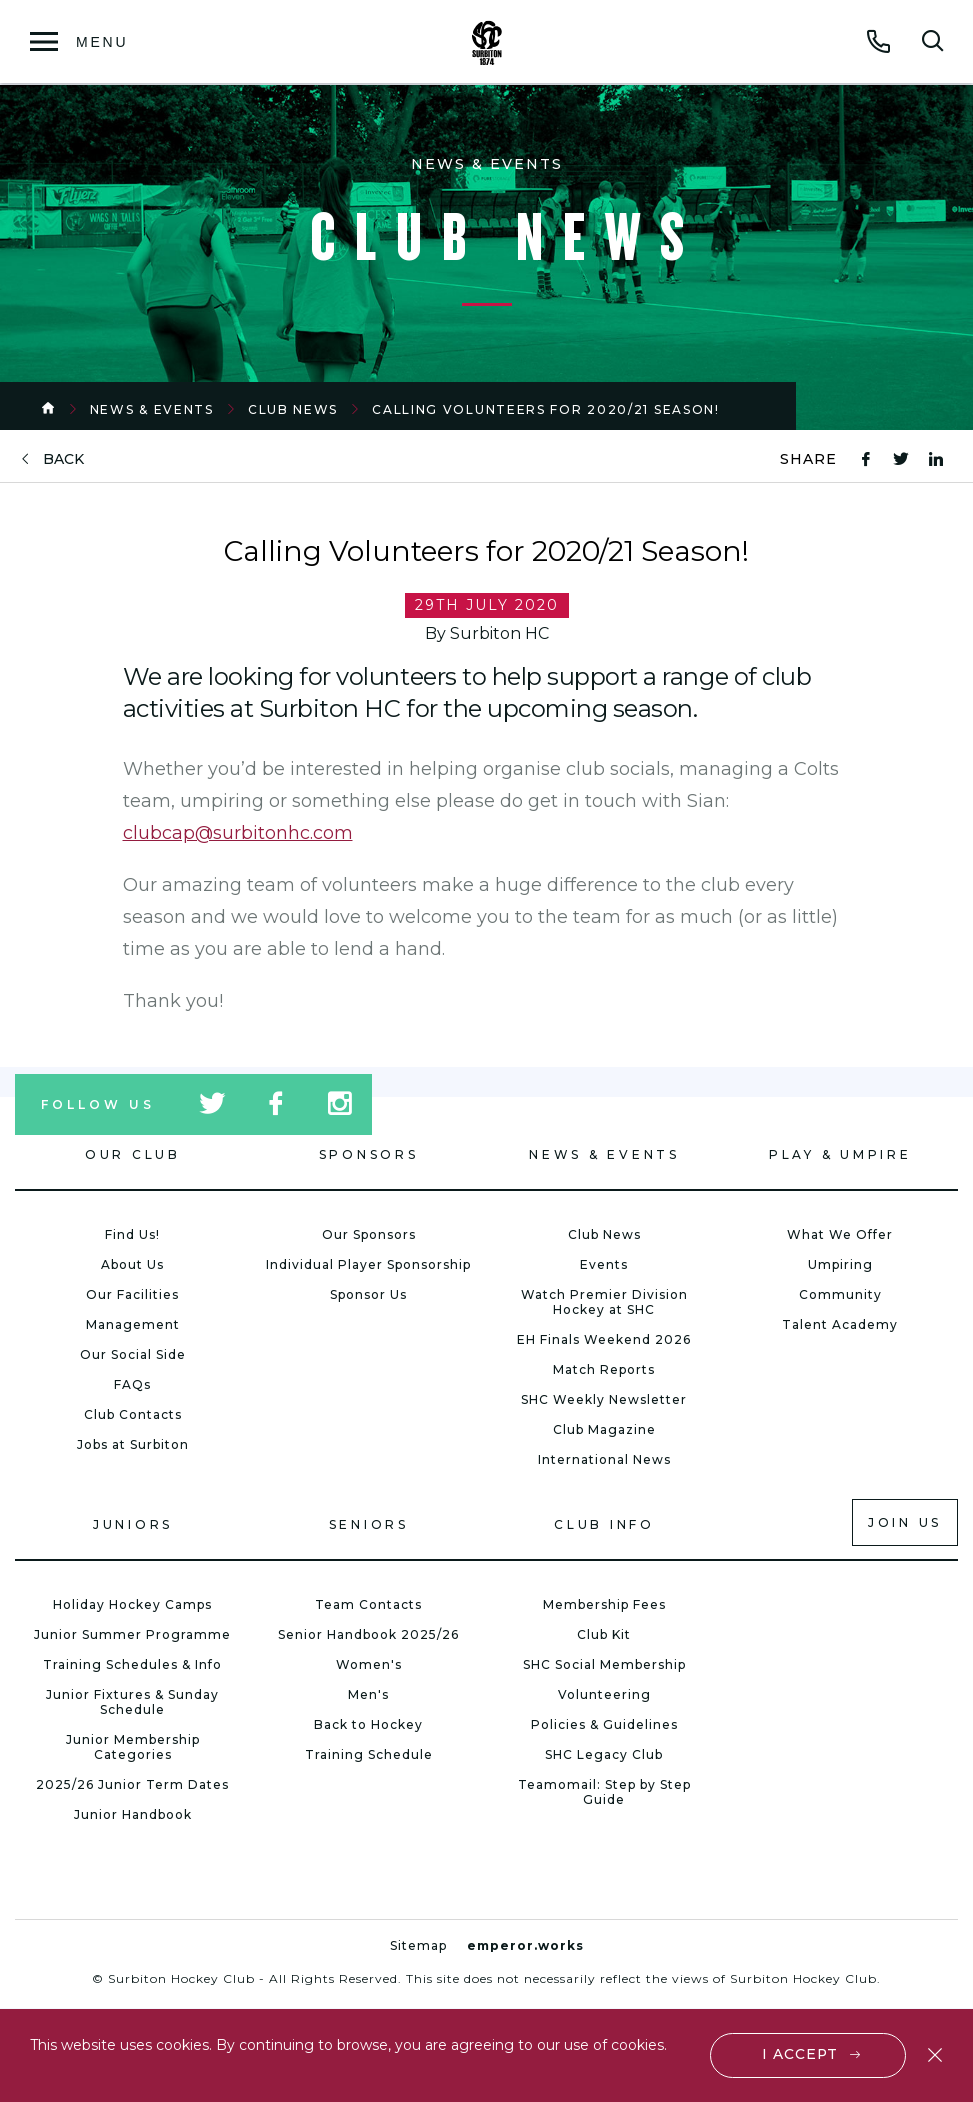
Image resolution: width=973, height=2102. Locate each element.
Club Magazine (604, 1429)
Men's (368, 1694)
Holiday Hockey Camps (132, 1604)
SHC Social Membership (604, 1664)
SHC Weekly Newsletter (604, 1399)
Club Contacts (133, 1414)
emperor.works (525, 1945)
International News (604, 1459)
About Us (132, 1264)
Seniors (369, 1524)
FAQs (132, 1384)
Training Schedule (369, 1754)
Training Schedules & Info (132, 1664)
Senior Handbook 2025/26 (368, 1634)
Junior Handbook (133, 1814)
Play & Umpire (840, 1154)
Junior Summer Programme (132, 1634)
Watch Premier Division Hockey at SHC (604, 1302)
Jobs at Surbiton (133, 1444)
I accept (800, 2054)
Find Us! (132, 1234)
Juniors (133, 1524)
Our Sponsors (369, 1234)
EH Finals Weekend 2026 (604, 1339)
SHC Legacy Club (604, 1754)
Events (604, 1264)
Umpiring (840, 1264)
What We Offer (840, 1234)
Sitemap (418, 1945)
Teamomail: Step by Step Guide (604, 1792)
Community (840, 1294)
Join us (905, 1522)
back (63, 459)
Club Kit (604, 1634)
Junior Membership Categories (133, 1747)
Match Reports (604, 1369)
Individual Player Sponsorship (368, 1264)
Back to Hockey (368, 1724)
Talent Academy (840, 1324)
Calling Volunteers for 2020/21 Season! (546, 409)
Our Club (133, 1154)
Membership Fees (604, 1604)
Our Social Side (133, 1354)
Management (133, 1324)
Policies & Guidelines (604, 1724)
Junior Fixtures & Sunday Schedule (132, 1702)
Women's (369, 1664)
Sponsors (369, 1154)
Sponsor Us (368, 1294)
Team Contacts (368, 1604)
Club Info (604, 1524)
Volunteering (604, 1694)
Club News (293, 409)
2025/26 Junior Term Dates (132, 1784)
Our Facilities (132, 1294)
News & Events (152, 409)
